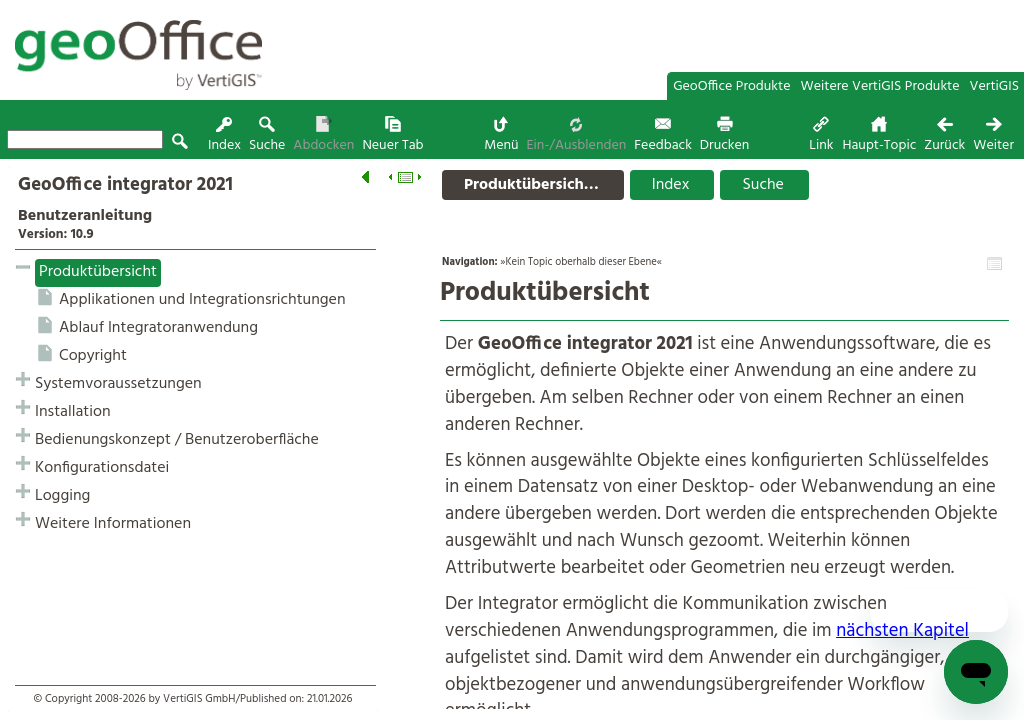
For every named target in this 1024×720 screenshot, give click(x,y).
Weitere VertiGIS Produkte (880, 86)
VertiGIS (994, 86)
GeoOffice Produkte (731, 86)
